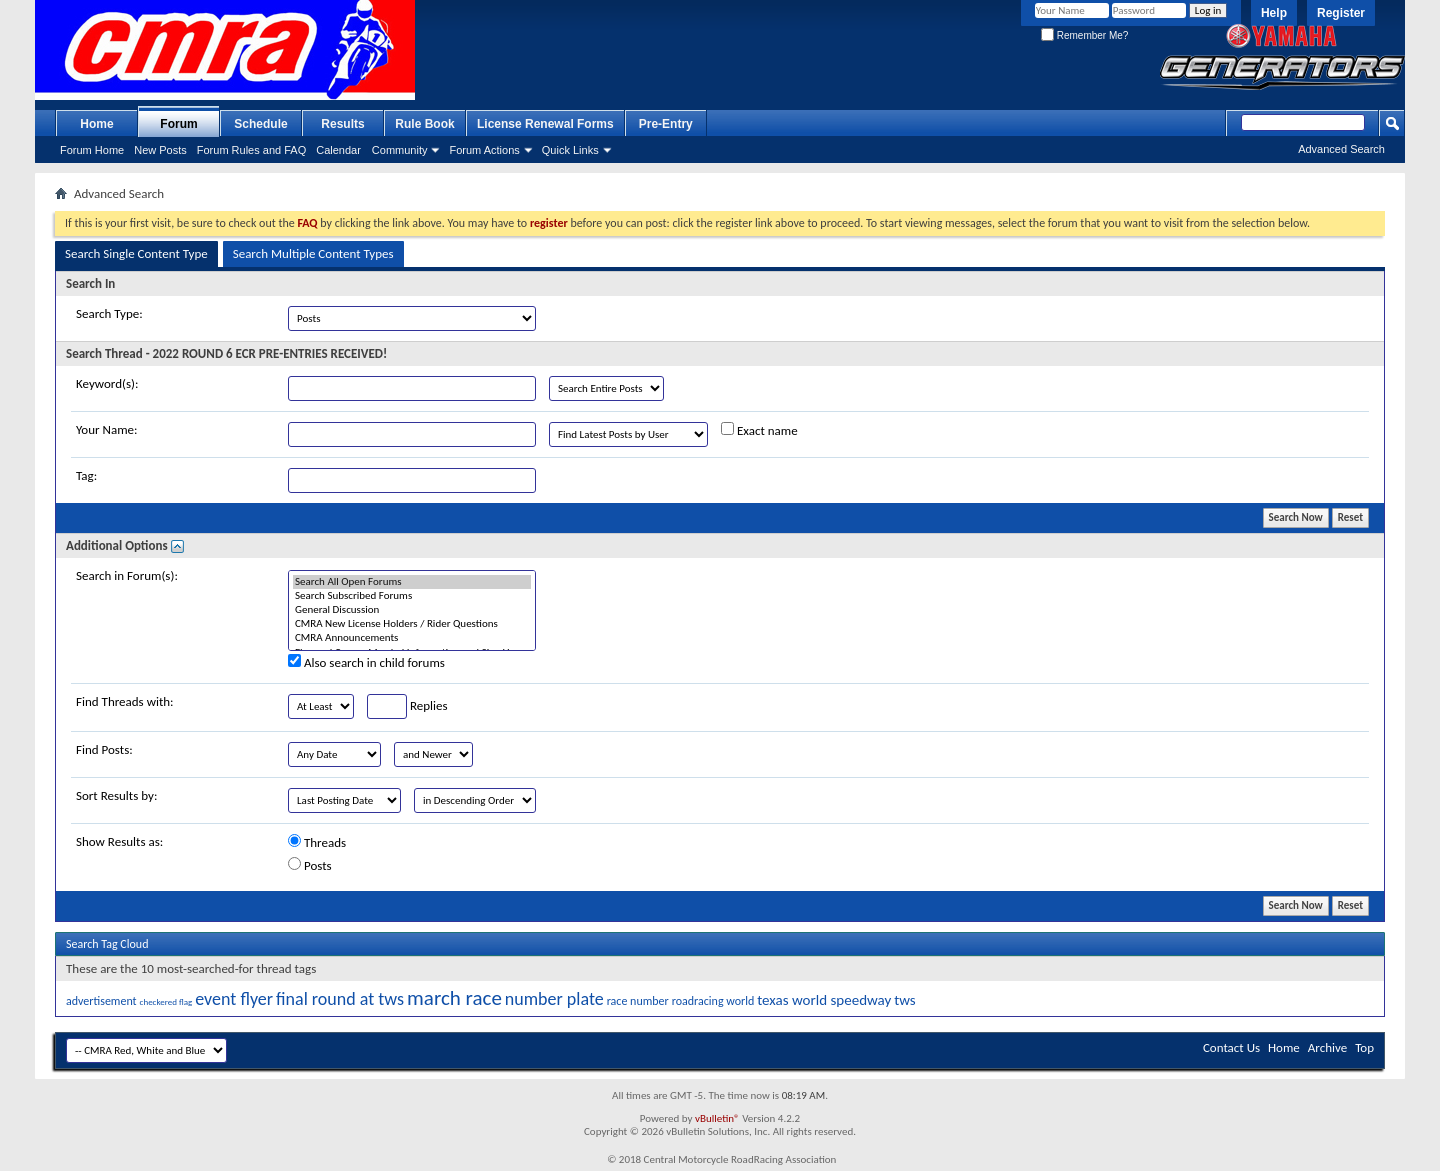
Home (96, 124)
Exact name (759, 430)
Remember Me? (1084, 35)
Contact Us (1231, 1047)
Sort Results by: (116, 795)
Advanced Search (1341, 149)
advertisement (101, 1001)
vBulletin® (717, 1118)
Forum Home (92, 150)
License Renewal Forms (545, 124)
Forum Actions (484, 150)
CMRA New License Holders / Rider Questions (412, 624)
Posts (310, 865)
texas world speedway (824, 1000)
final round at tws (340, 999)
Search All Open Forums (412, 582)
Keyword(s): (107, 383)
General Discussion (412, 610)
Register (1341, 13)
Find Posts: (104, 749)
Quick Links (570, 150)
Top (1364, 1047)
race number (638, 1001)
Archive (1327, 1047)
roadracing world (713, 1001)
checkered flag (166, 1001)
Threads (317, 842)
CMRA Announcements (412, 638)
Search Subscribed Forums (412, 596)
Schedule (260, 124)
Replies (407, 706)
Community (400, 150)
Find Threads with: (125, 701)
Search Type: (109, 313)
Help (1274, 13)
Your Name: (106, 429)
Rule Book (424, 124)
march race (454, 998)
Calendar (338, 150)
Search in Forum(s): (127, 575)
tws (904, 1000)
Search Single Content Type (136, 253)
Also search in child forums (366, 662)
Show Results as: (119, 841)
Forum (178, 124)
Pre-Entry (666, 124)
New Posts (160, 150)
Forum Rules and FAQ (251, 150)
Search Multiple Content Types (313, 253)
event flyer (234, 999)
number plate (554, 999)
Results (342, 124)
